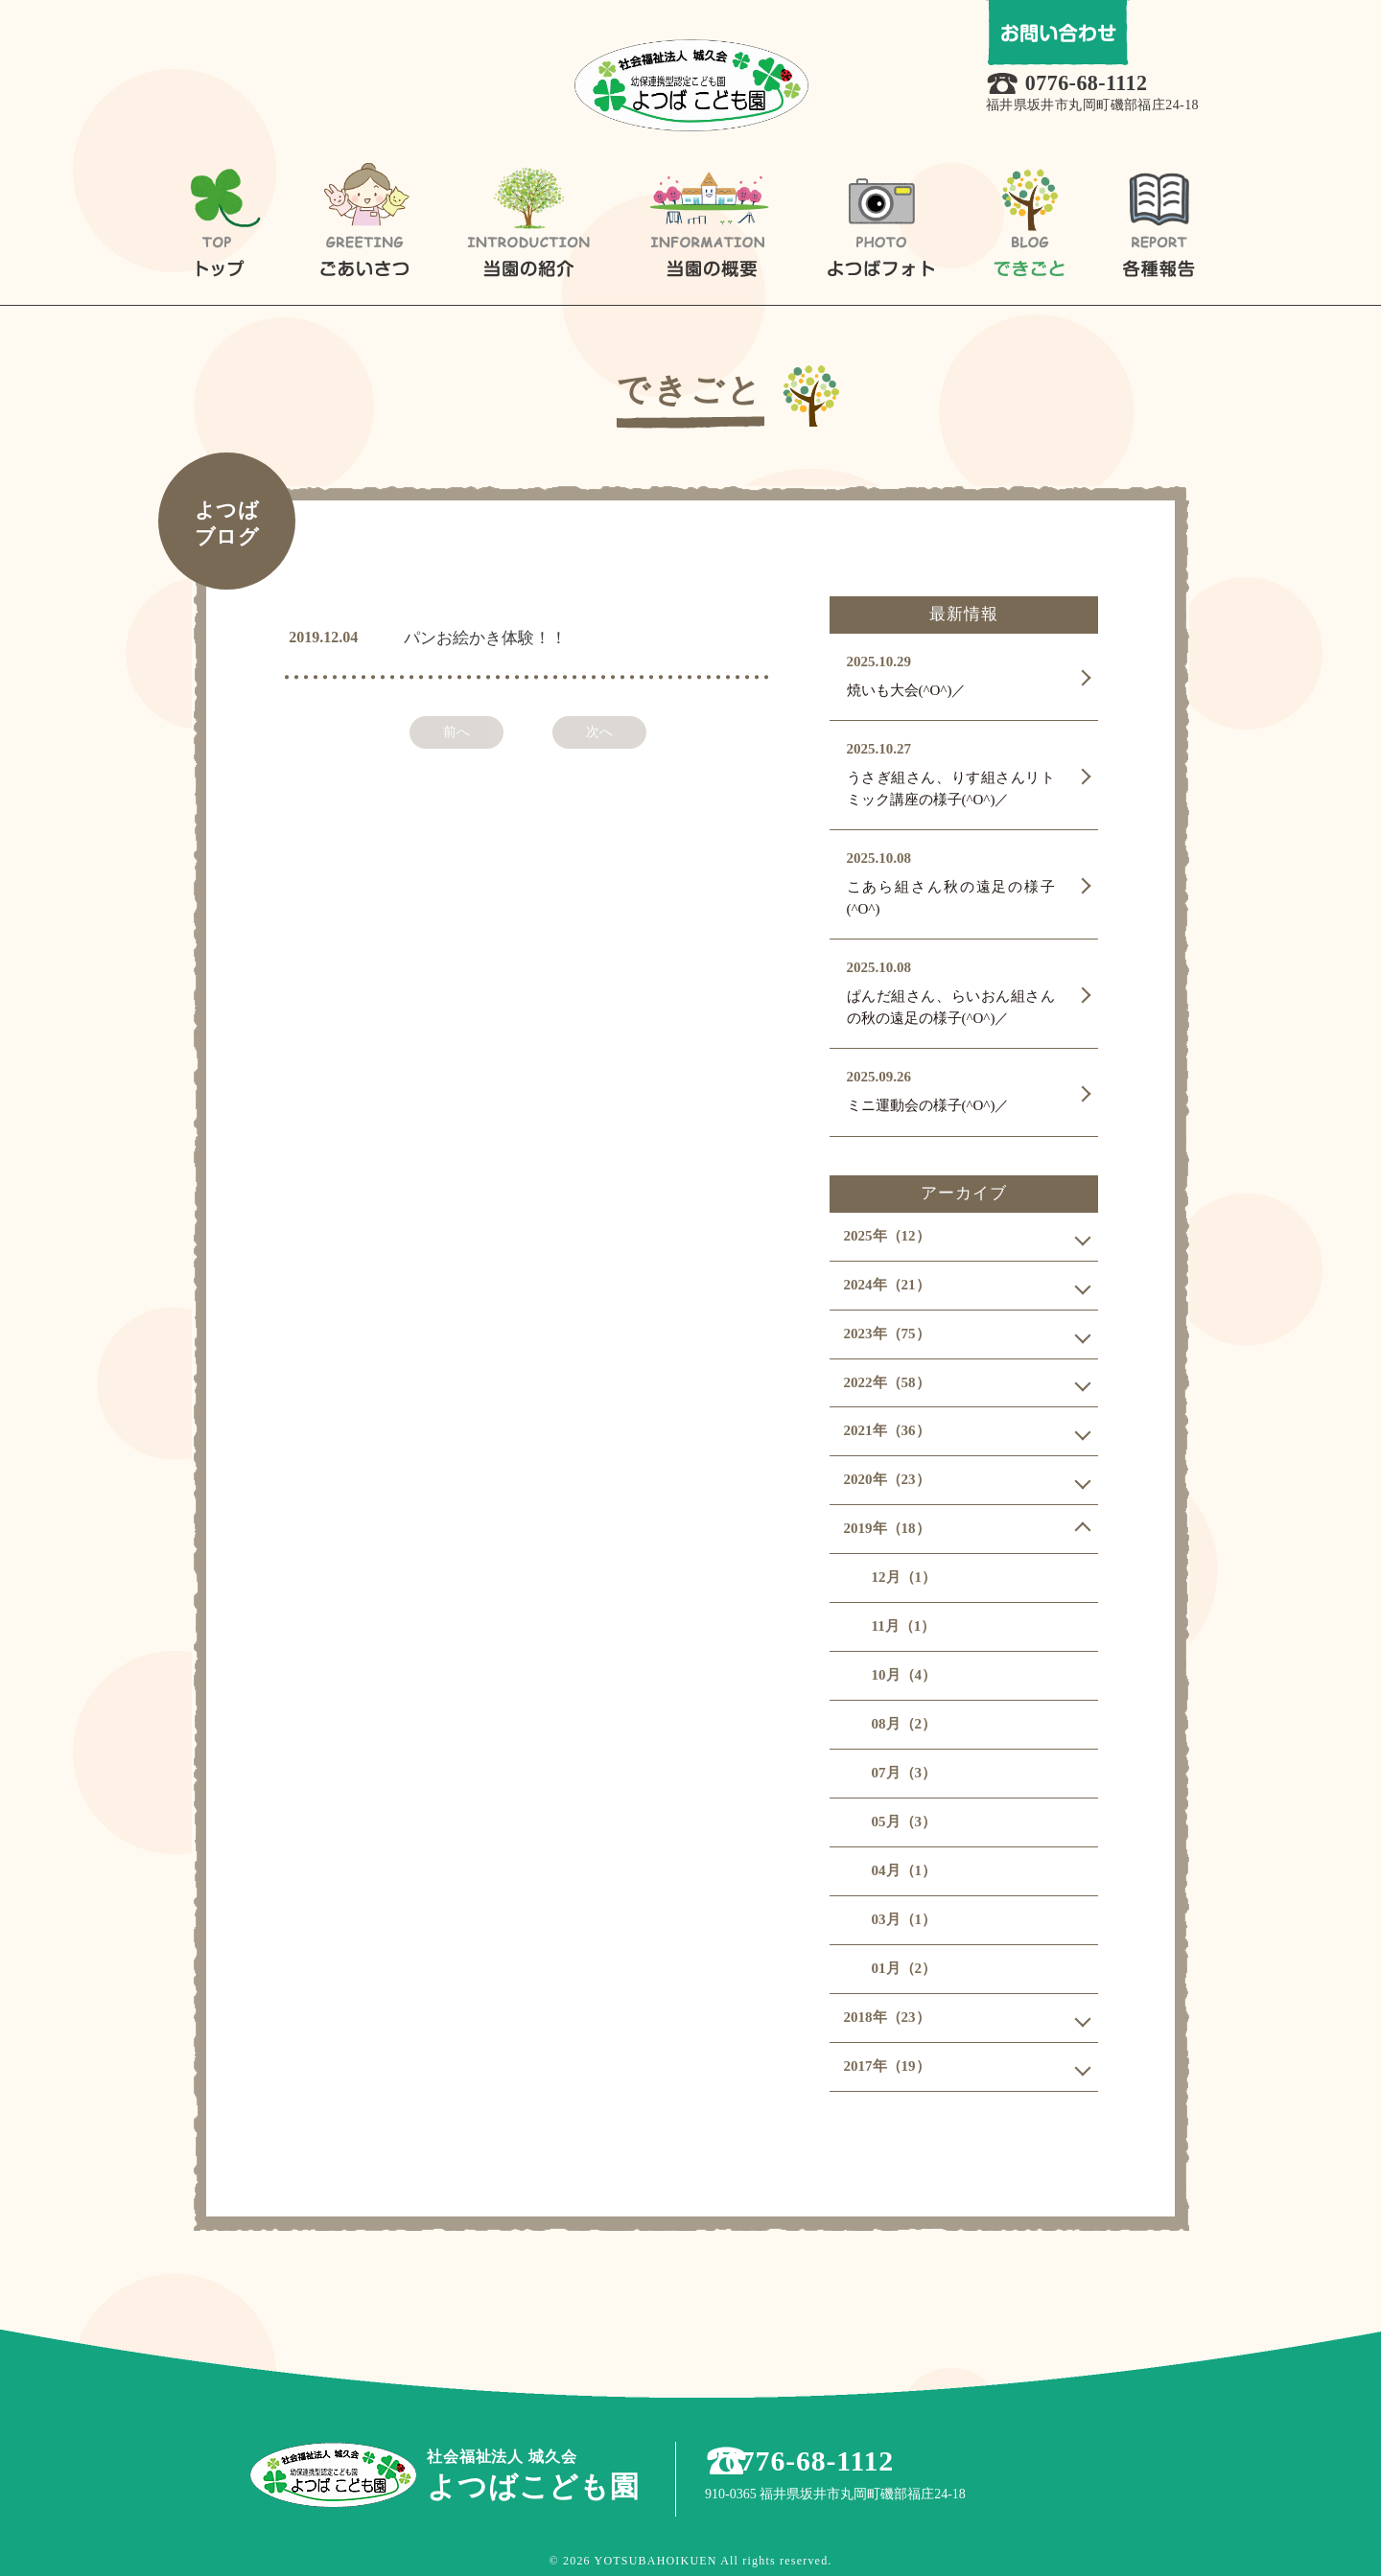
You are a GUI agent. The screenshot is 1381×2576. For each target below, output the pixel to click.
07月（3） (904, 1772)
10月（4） (904, 1675)
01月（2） (904, 1968)
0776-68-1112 (1094, 85)
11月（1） (904, 1626)
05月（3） (904, 1821)
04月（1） (904, 1870)
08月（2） (904, 1723)
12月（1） (904, 1577)
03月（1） (904, 1919)
